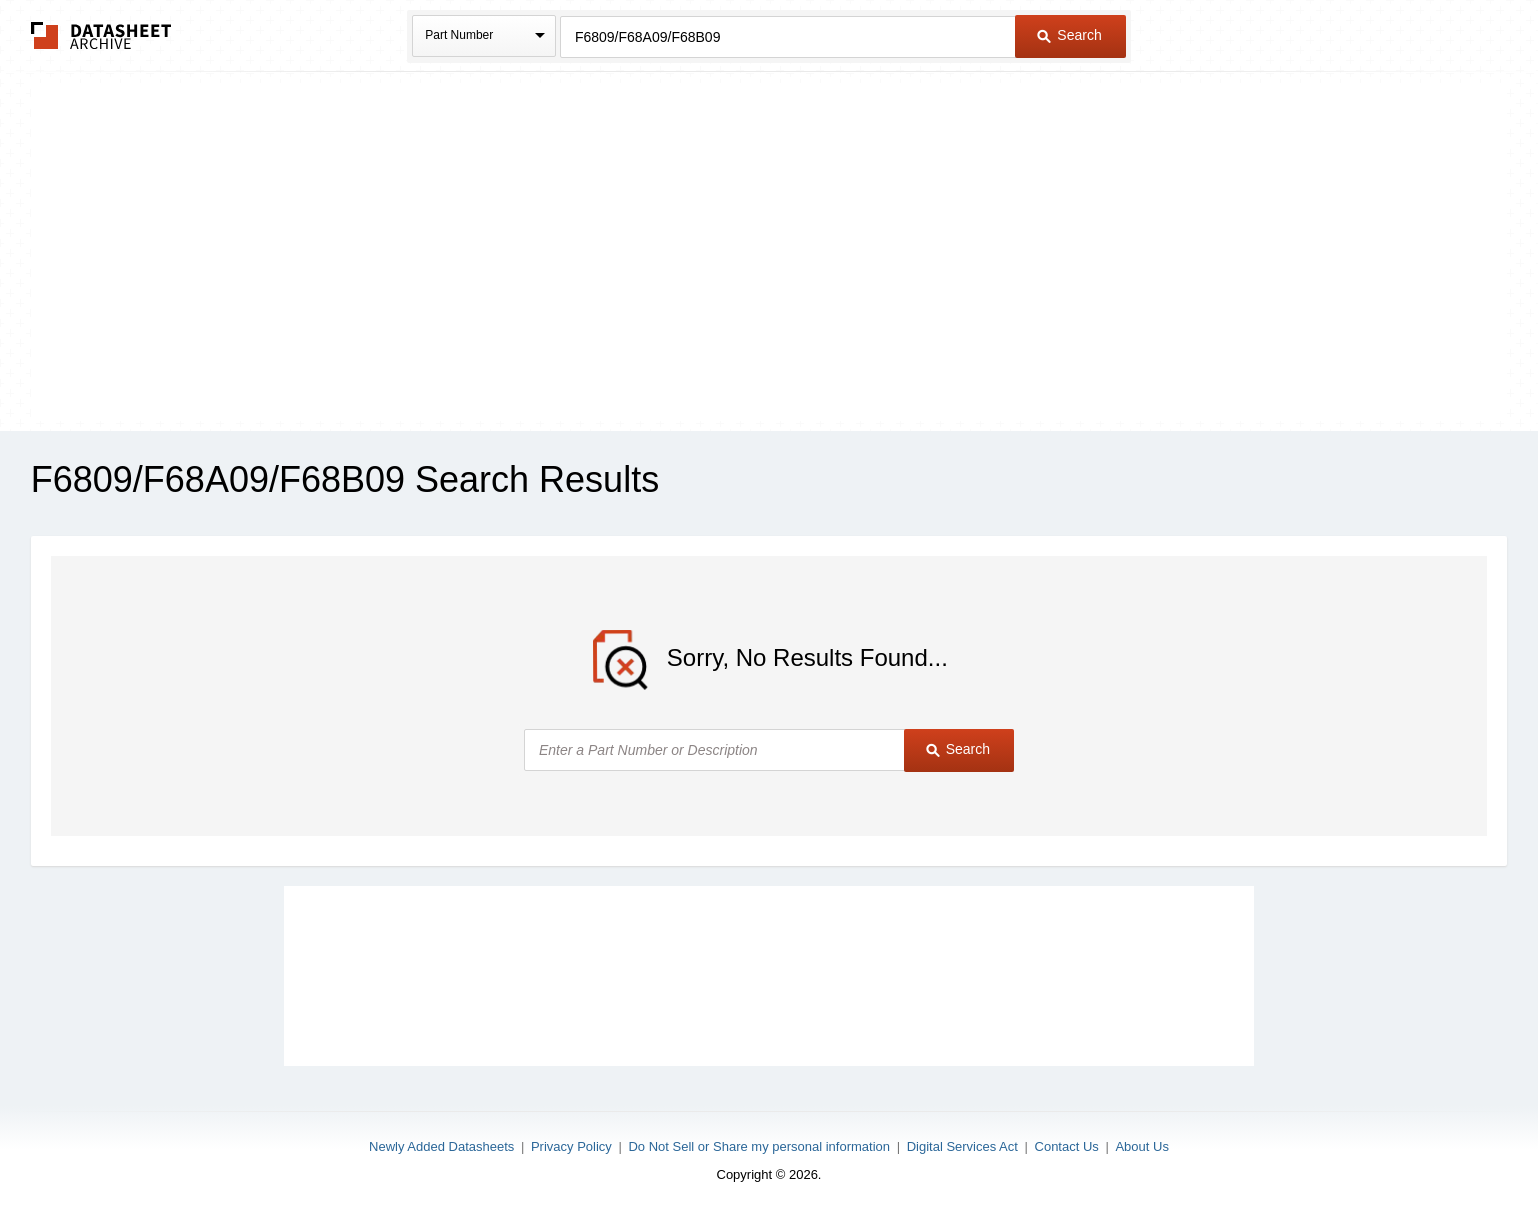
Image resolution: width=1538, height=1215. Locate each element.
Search (1069, 35)
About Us (1141, 1146)
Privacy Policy (571, 1146)
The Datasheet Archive (101, 35)
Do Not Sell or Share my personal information (759, 1146)
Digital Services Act (962, 1146)
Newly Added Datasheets (441, 1146)
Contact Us (1067, 1146)
